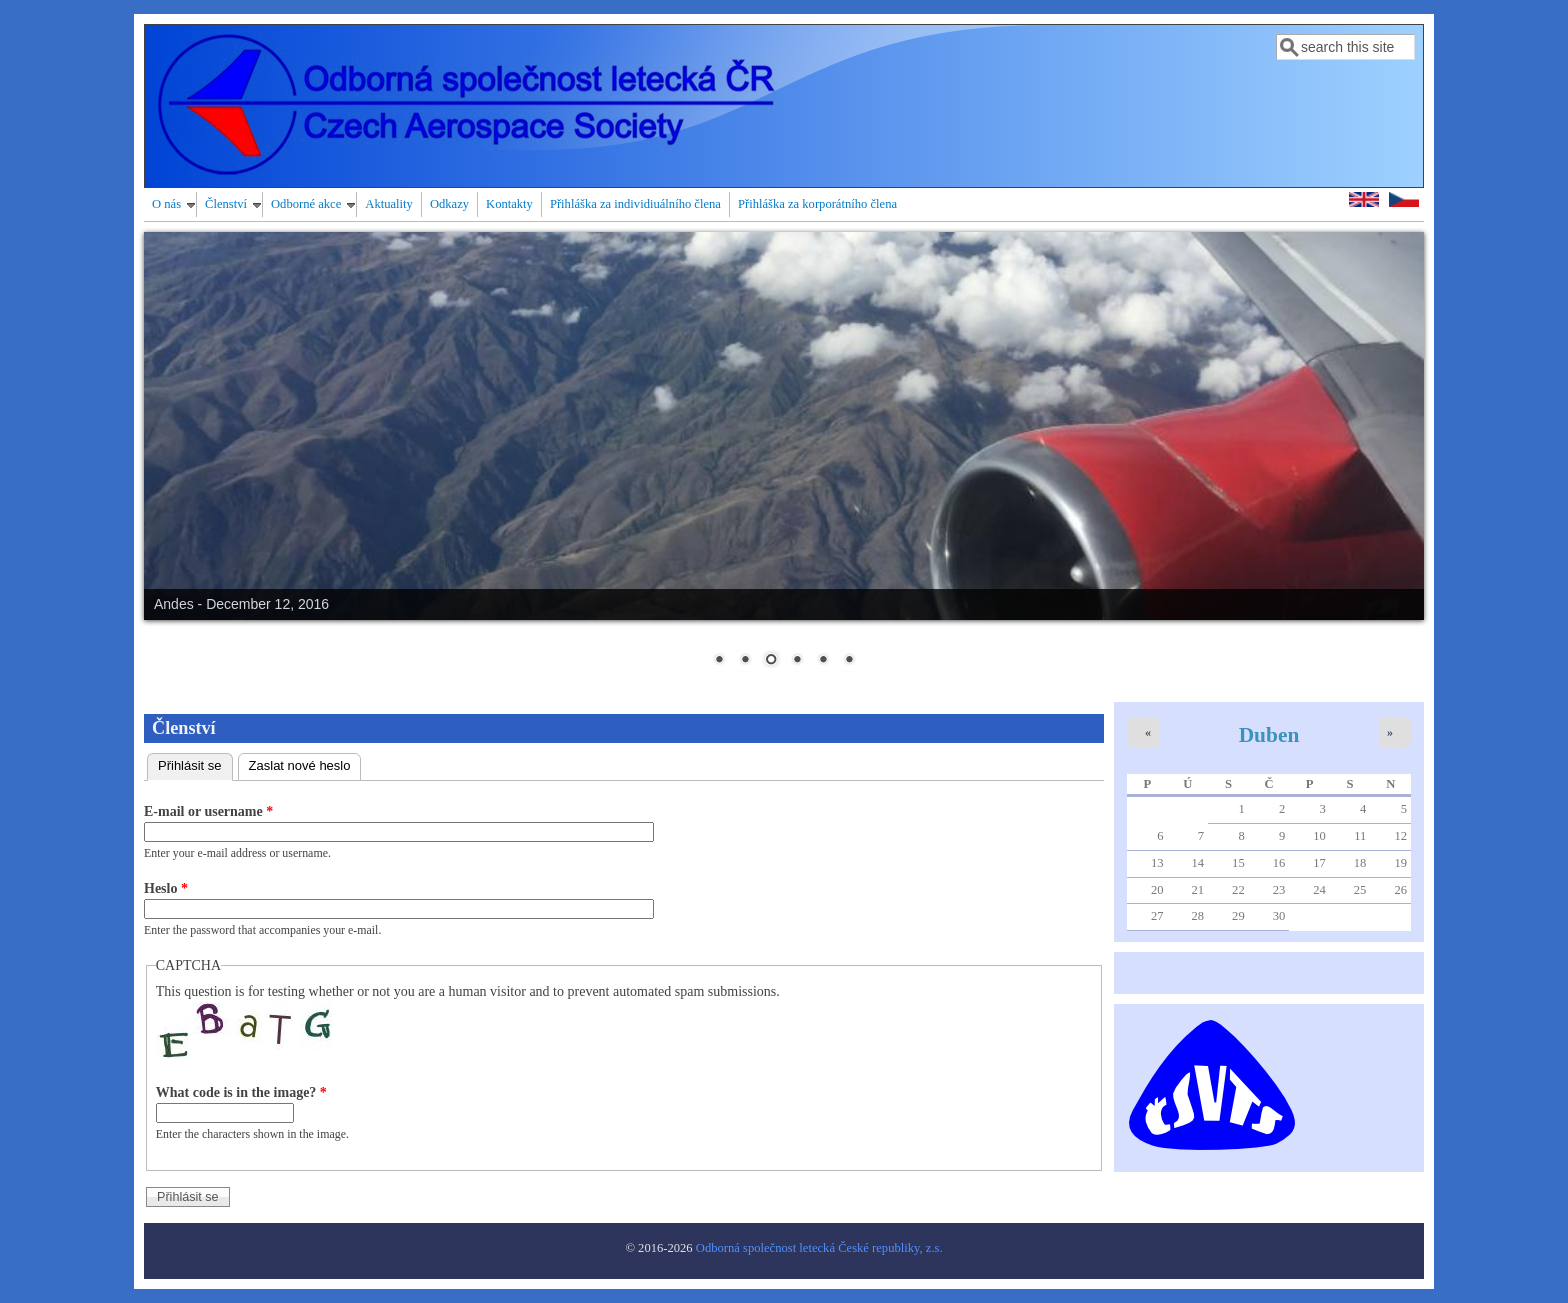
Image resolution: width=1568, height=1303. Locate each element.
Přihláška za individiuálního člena (635, 204)
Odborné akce (306, 204)
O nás (166, 204)
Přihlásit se (195, 763)
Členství (226, 204)
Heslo (166, 888)
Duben (1269, 735)
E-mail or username (208, 811)
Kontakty (509, 204)
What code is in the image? (241, 1092)
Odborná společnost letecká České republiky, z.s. (819, 1248)
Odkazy (449, 204)
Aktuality (389, 204)
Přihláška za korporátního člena (817, 204)
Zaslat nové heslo (300, 765)
